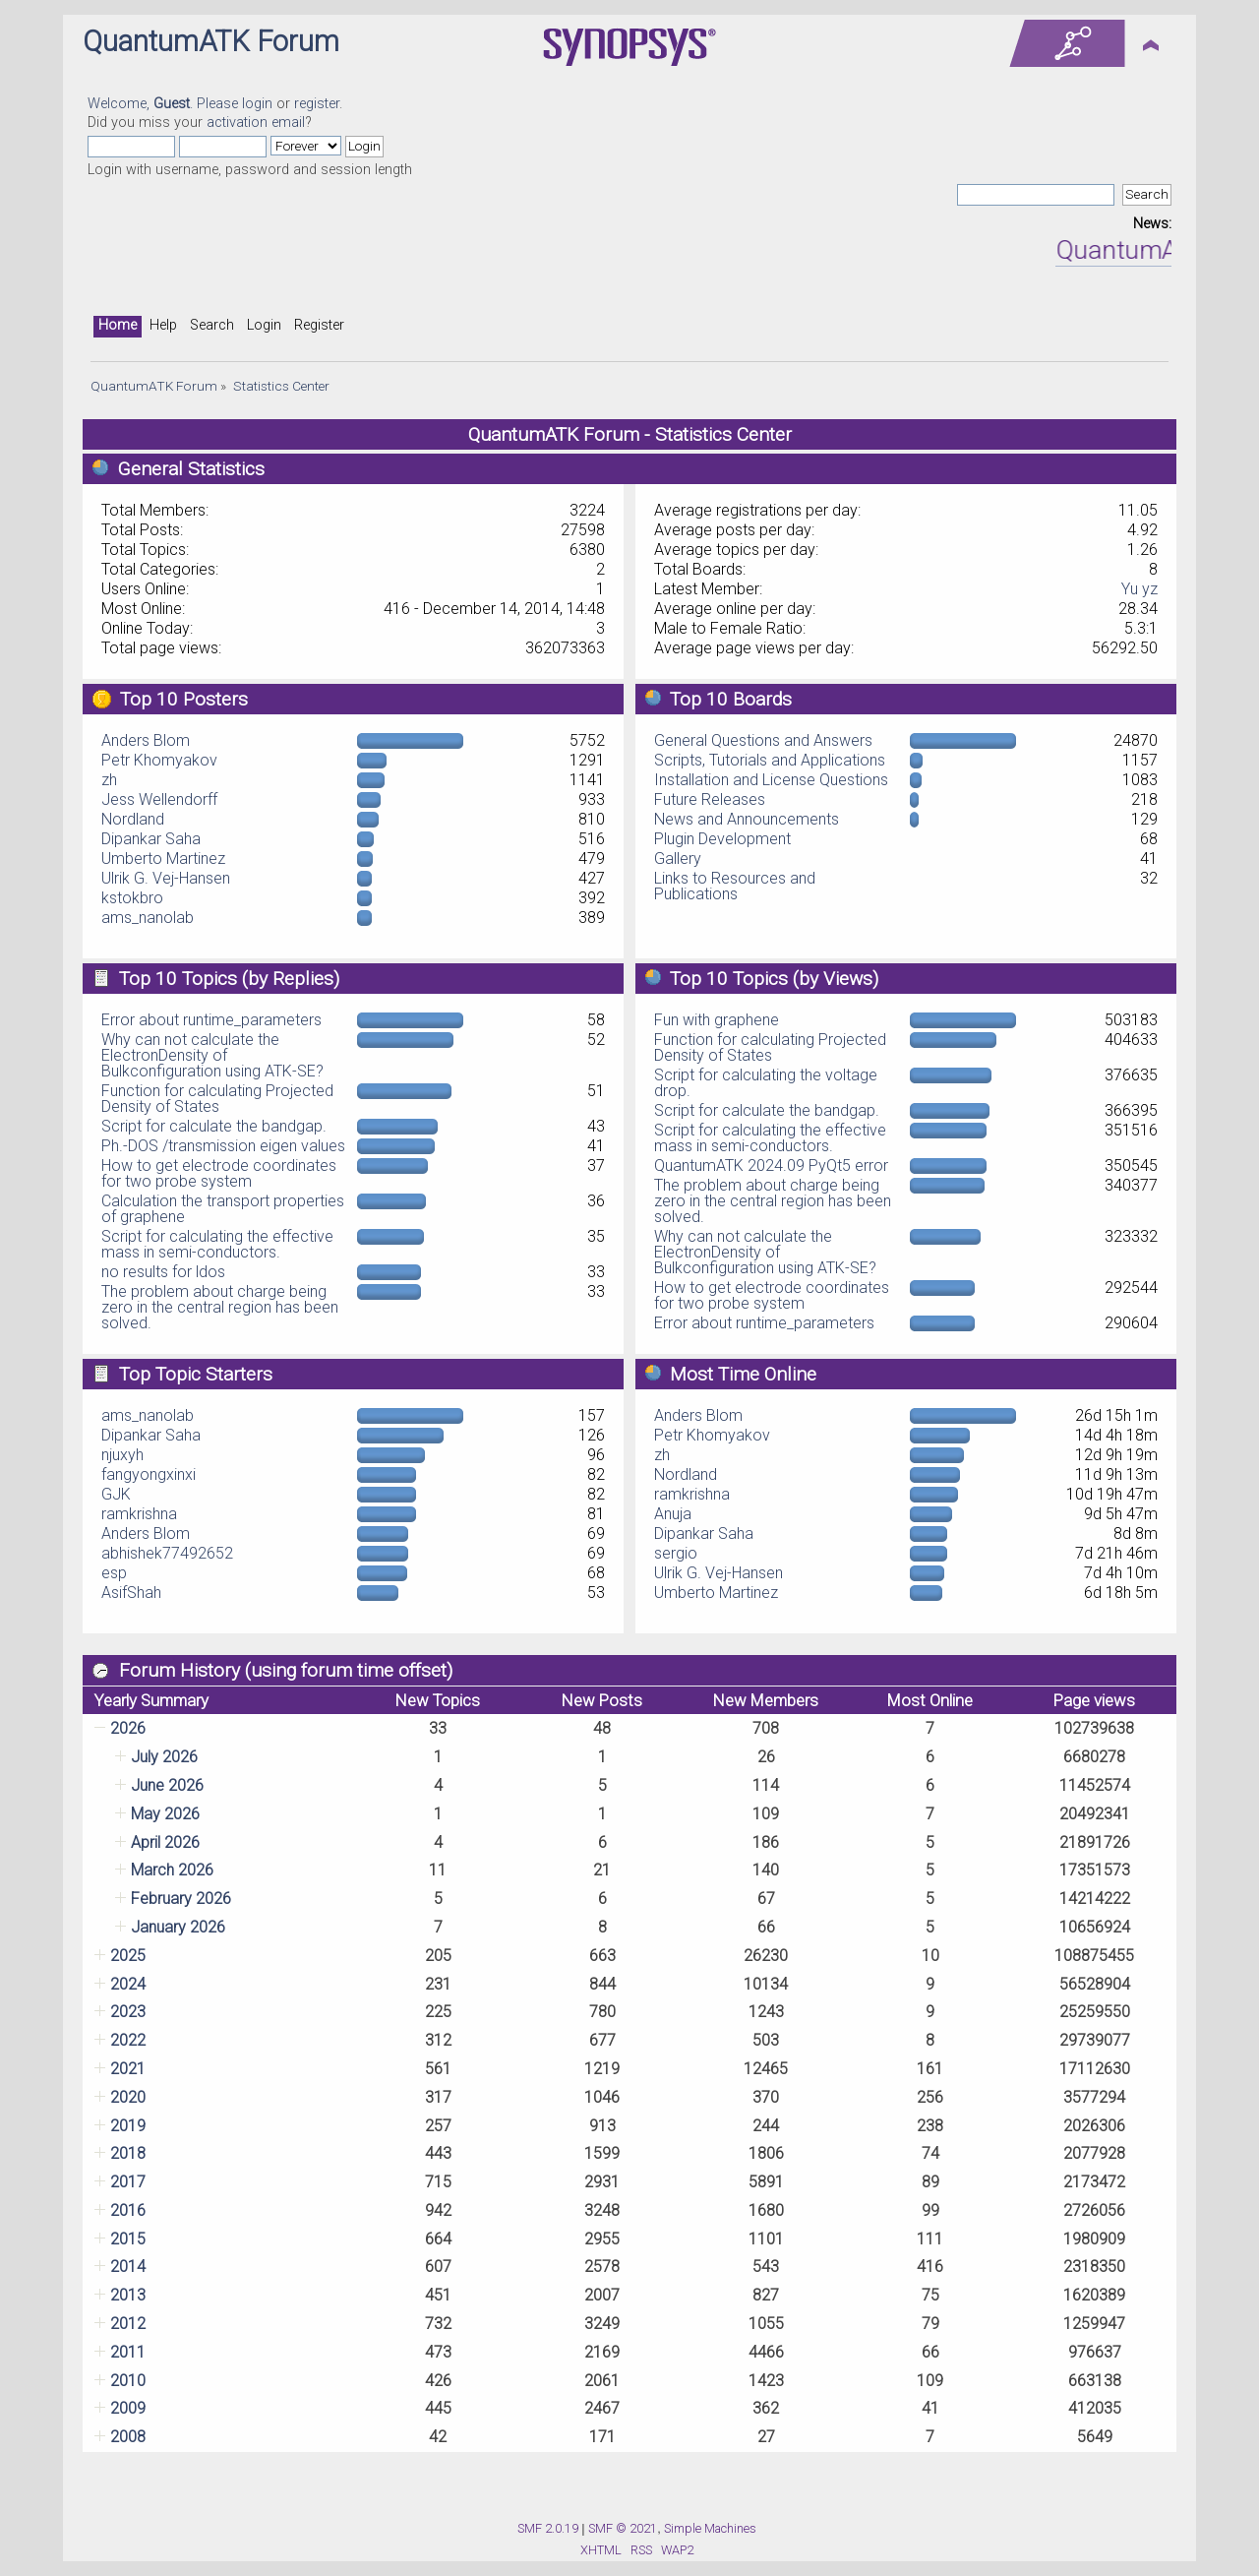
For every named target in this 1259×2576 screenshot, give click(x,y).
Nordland (132, 819)
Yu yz (1139, 589)
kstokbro (132, 898)
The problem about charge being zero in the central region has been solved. (219, 1307)
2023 (128, 2011)
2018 (128, 2153)
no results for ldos (163, 1271)
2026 (128, 1728)
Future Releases (709, 799)
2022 (128, 2040)
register (316, 103)
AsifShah (131, 1592)
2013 (128, 2295)
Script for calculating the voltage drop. (765, 1083)
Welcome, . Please (165, 103)
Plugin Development (722, 838)
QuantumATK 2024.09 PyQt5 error (771, 1165)
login (257, 103)
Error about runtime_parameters (211, 1020)
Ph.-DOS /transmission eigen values (223, 1145)
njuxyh (122, 1454)
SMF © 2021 (622, 2528)
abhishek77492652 (167, 1553)
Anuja (672, 1513)
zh (109, 779)
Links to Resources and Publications (734, 886)
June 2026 (167, 1785)
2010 (128, 2380)
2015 (128, 2239)
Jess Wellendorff (159, 799)
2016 (128, 2210)
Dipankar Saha (151, 838)
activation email (256, 122)
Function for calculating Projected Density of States (217, 1098)
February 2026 (181, 1898)
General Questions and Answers (763, 740)
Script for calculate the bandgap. (214, 1126)
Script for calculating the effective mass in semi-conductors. (217, 1244)
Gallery (677, 858)
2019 (128, 2125)
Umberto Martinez (163, 858)
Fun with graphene (716, 1020)
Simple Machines (710, 2528)
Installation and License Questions (771, 779)
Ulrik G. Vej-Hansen (165, 878)
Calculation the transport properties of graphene (222, 1209)
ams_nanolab (147, 917)
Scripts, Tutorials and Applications (769, 760)
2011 (128, 2352)
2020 (128, 2097)
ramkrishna (139, 1513)
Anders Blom (145, 740)
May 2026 (165, 1814)
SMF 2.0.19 (547, 2528)
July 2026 (164, 1757)
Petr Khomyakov (159, 760)
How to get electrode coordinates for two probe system (218, 1173)
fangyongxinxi (148, 1474)
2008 (128, 2436)
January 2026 (178, 1927)
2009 (128, 2408)
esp (114, 1573)
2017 (128, 2182)
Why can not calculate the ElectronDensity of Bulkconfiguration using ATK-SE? (212, 1055)
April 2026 (165, 1842)
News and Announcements (746, 819)
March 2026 (172, 1870)
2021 (128, 2068)
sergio (675, 1553)
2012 (128, 2323)
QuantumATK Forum (211, 41)
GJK (116, 1494)
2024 (128, 1984)
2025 (128, 1955)
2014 (128, 2266)
